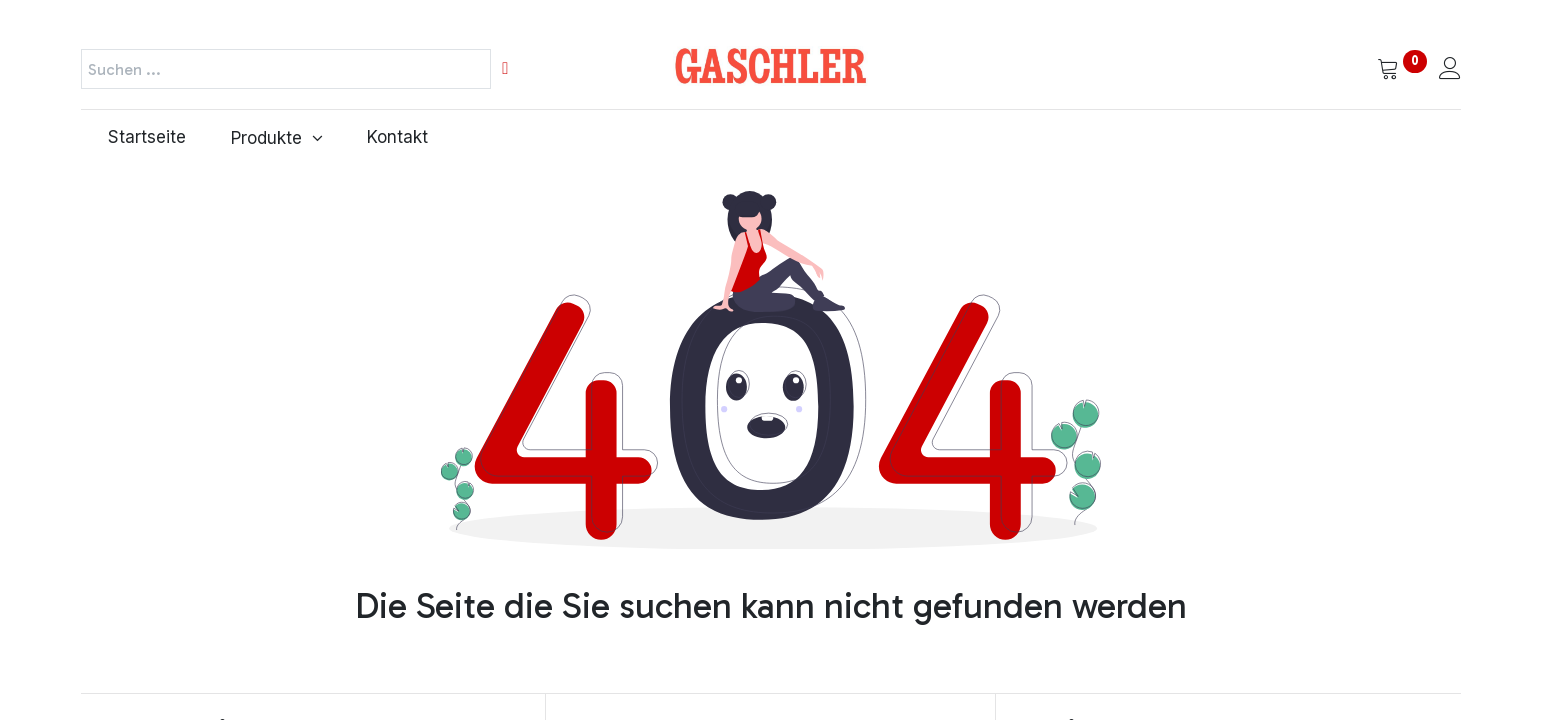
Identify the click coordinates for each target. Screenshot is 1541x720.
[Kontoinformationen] (1450, 70)
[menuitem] (142, 138)
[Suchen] (505, 69)
